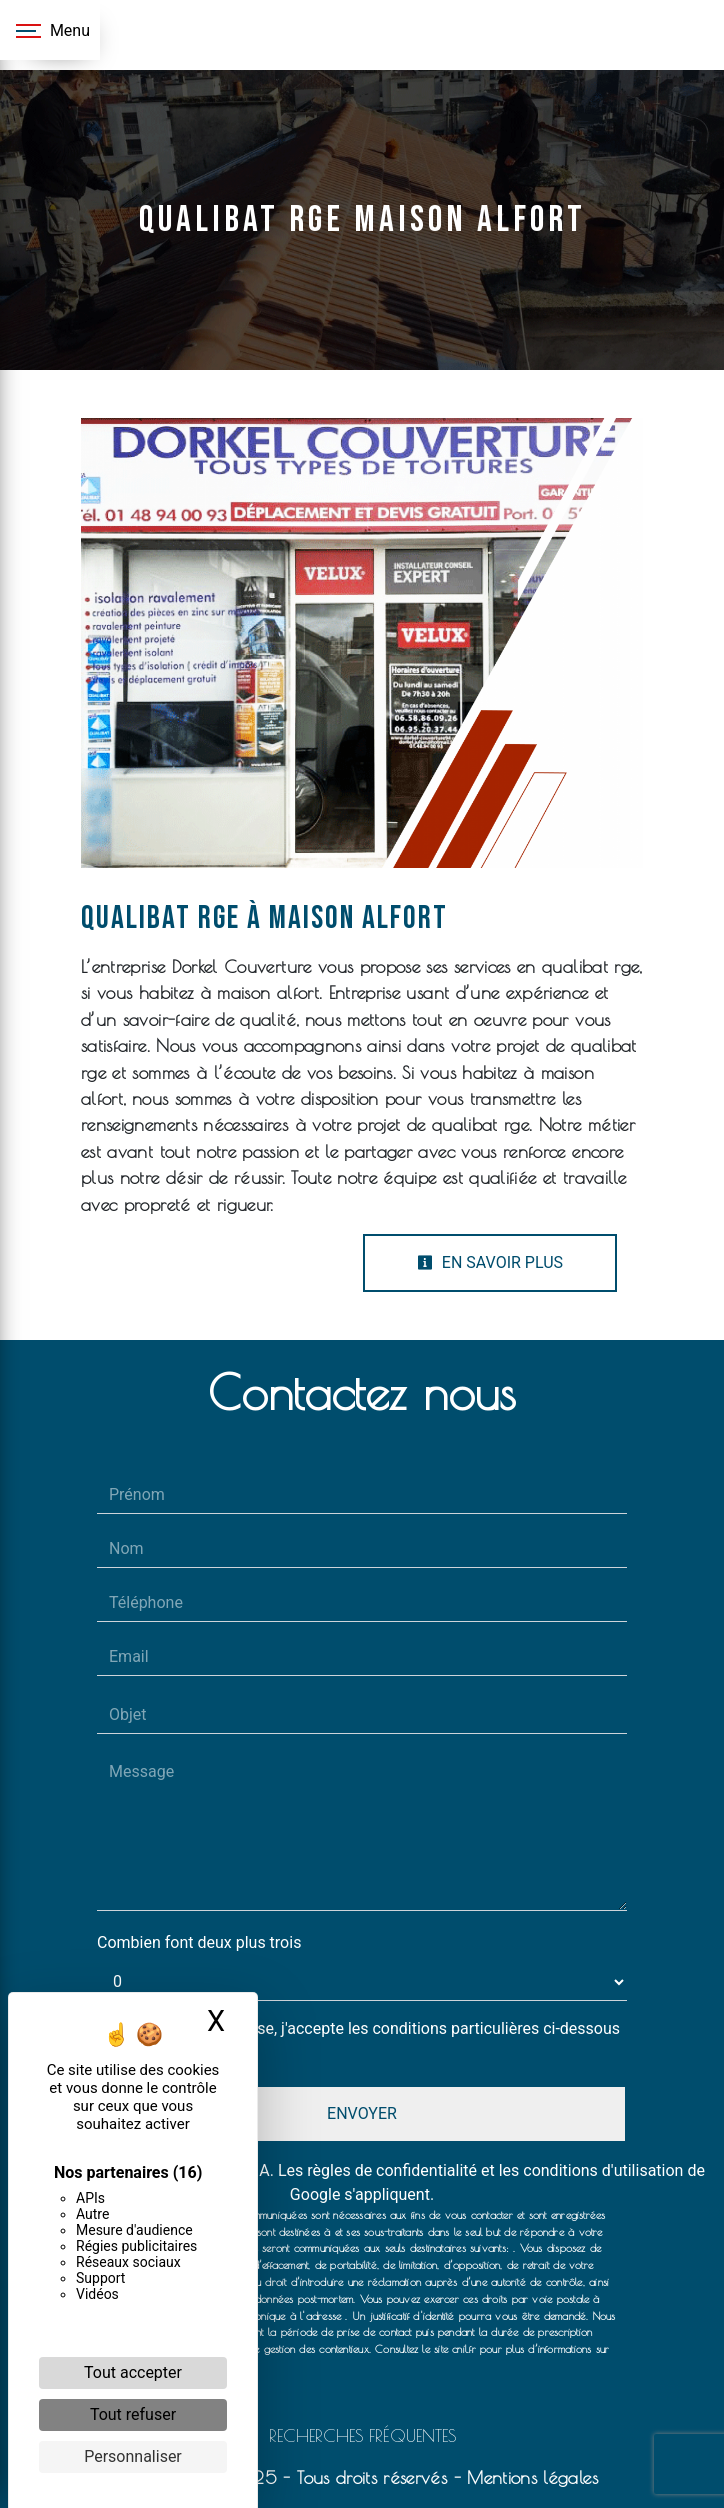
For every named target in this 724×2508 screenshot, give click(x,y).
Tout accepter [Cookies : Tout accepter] (133, 2372)
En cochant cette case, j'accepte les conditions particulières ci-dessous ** (368, 2040)
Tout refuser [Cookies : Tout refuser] (133, 2414)
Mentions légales (529, 2477)
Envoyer (362, 2113)
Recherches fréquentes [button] (362, 2435)
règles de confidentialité (392, 2170)
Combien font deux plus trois (199, 1942)
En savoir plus (490, 1262)
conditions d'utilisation (603, 2170)
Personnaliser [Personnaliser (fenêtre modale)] (133, 2456)
